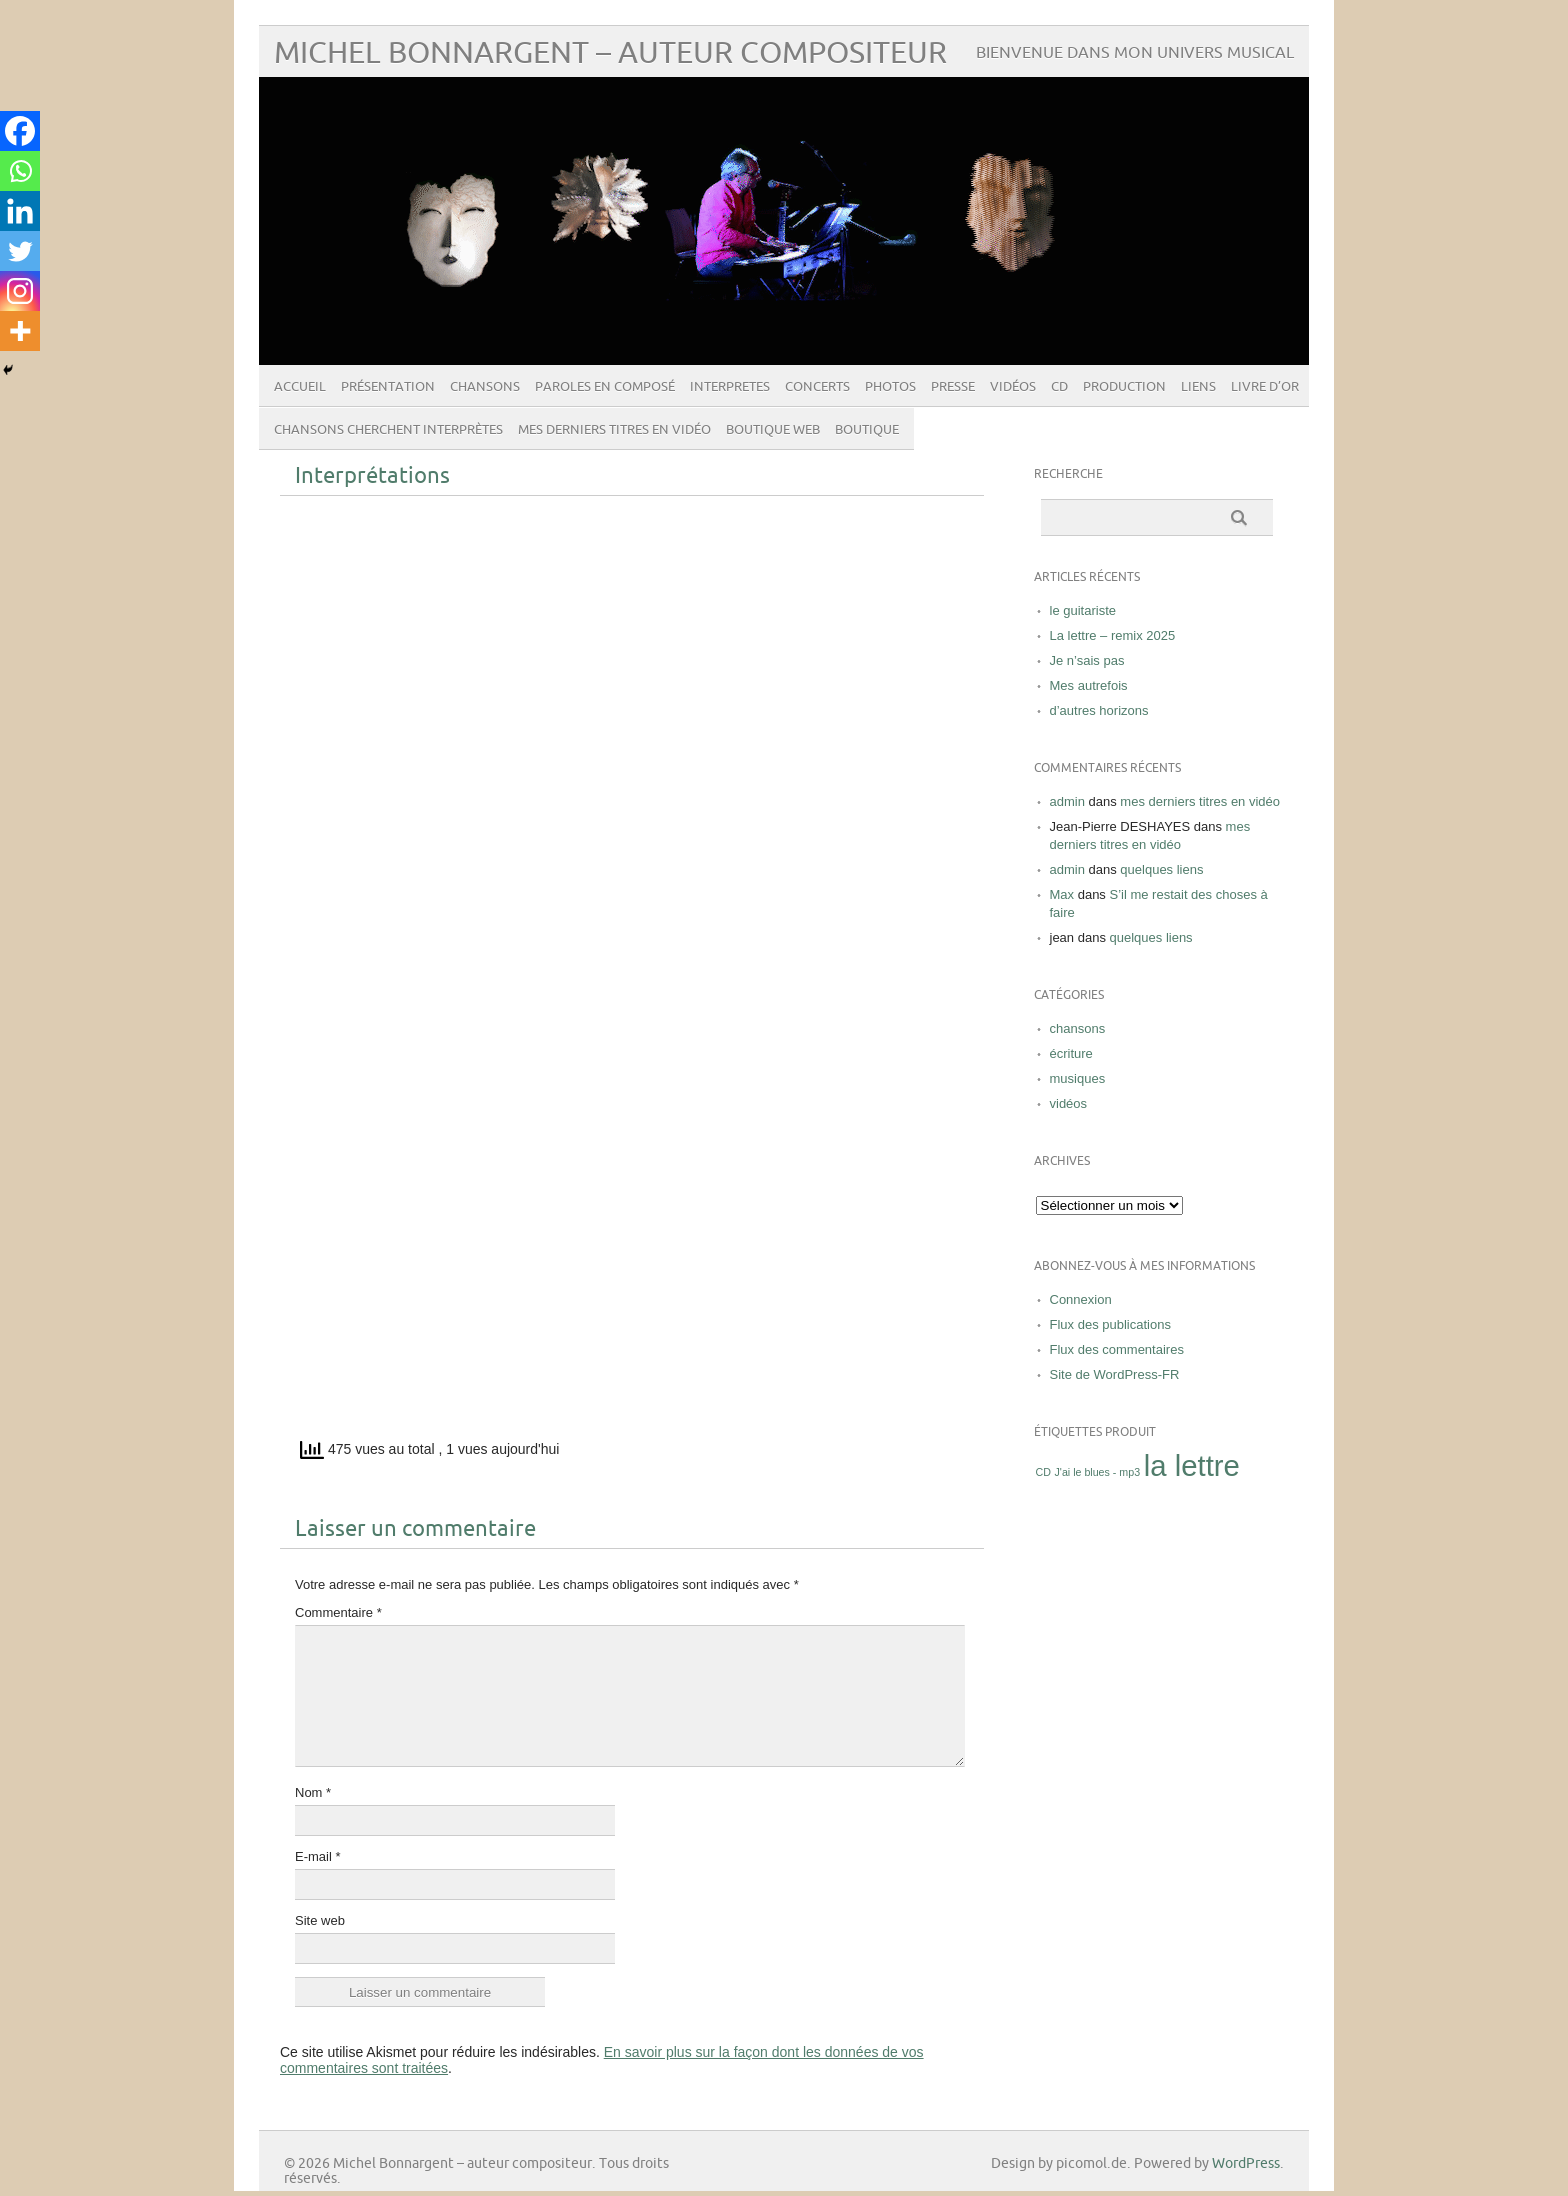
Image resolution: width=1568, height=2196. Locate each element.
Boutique (867, 430)
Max (1062, 894)
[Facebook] (20, 131)
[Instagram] (20, 291)
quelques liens (1161, 869)
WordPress (1246, 2163)
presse (953, 387)
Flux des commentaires (1117, 1349)
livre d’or (1265, 387)
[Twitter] (20, 251)
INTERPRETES (730, 387)
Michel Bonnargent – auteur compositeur (610, 53)
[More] (20, 331)
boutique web (773, 430)
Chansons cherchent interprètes (388, 430)
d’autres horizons (1099, 710)
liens (1198, 387)
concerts (817, 387)
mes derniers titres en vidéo (614, 430)
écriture (1071, 1053)
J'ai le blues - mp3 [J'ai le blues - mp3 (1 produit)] (1098, 1472)
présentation (388, 387)
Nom (313, 1792)
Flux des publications (1110, 1324)
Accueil (300, 387)
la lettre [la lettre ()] (1192, 1465)
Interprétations (372, 476)
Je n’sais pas (1087, 660)
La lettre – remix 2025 (1113, 635)
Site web (320, 1920)
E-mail (318, 1856)
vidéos (1013, 387)
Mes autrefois (1089, 685)
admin (1067, 801)
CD (1059, 387)
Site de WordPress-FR (1115, 1374)
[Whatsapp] (20, 171)
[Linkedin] (20, 211)
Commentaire (338, 1612)
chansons (485, 387)
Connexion (1081, 1299)
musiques (1078, 1078)
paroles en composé (605, 387)
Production (1124, 387)
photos (890, 387)
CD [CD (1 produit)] (1043, 1472)
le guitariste (1083, 610)
